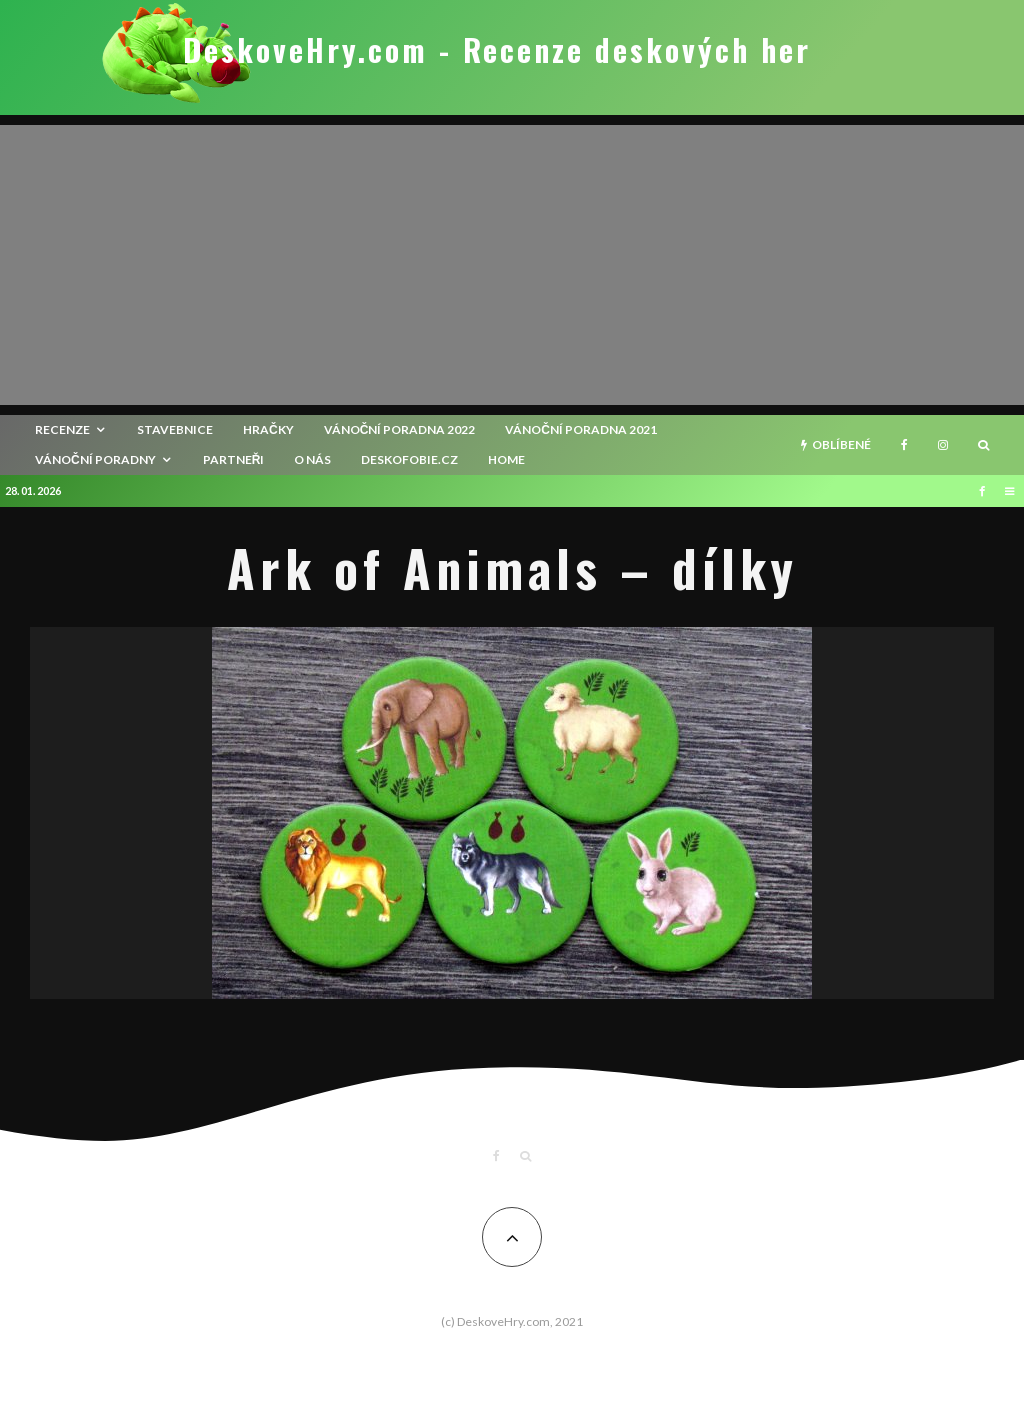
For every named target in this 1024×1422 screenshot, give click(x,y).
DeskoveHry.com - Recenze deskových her (497, 50)
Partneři (234, 459)
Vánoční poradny (95, 459)
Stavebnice (175, 429)
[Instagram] (943, 445)
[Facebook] (904, 445)
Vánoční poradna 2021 (581, 429)
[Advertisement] (512, 265)
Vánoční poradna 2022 (400, 429)
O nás (312, 459)
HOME (506, 459)
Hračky (268, 429)
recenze (62, 429)
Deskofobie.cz (409, 459)
